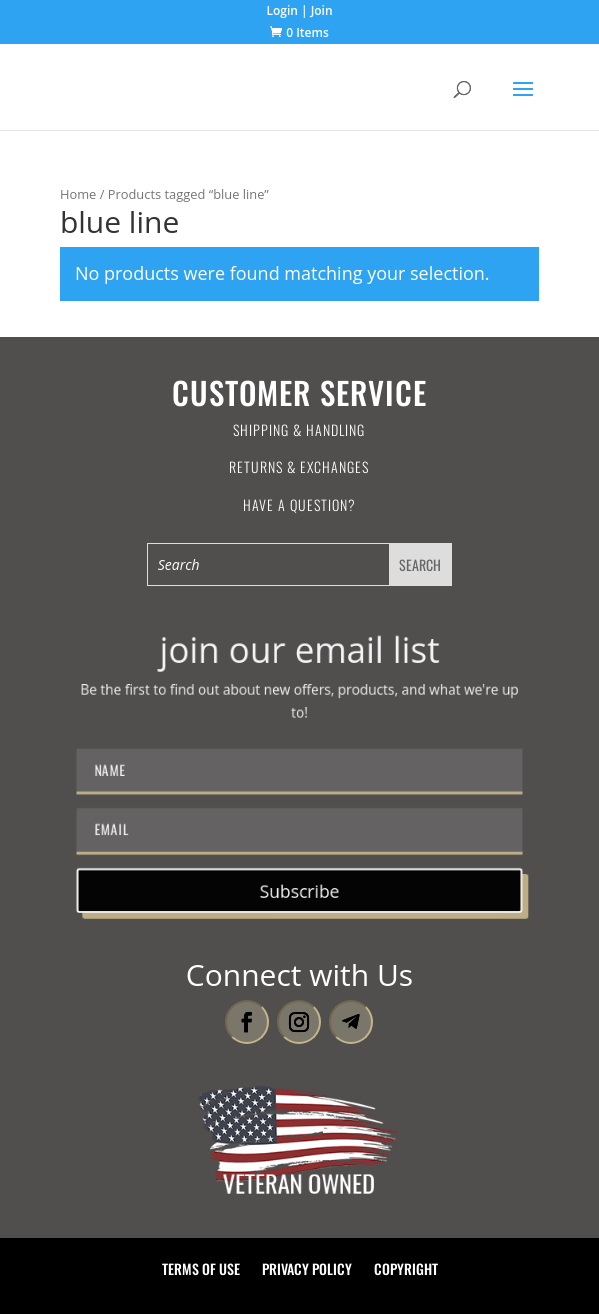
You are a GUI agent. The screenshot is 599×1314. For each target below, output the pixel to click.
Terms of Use (201, 1270)
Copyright (406, 1270)
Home (78, 194)
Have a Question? (299, 504)
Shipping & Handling (299, 429)
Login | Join (299, 12)
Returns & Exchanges (299, 466)
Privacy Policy (307, 1270)
